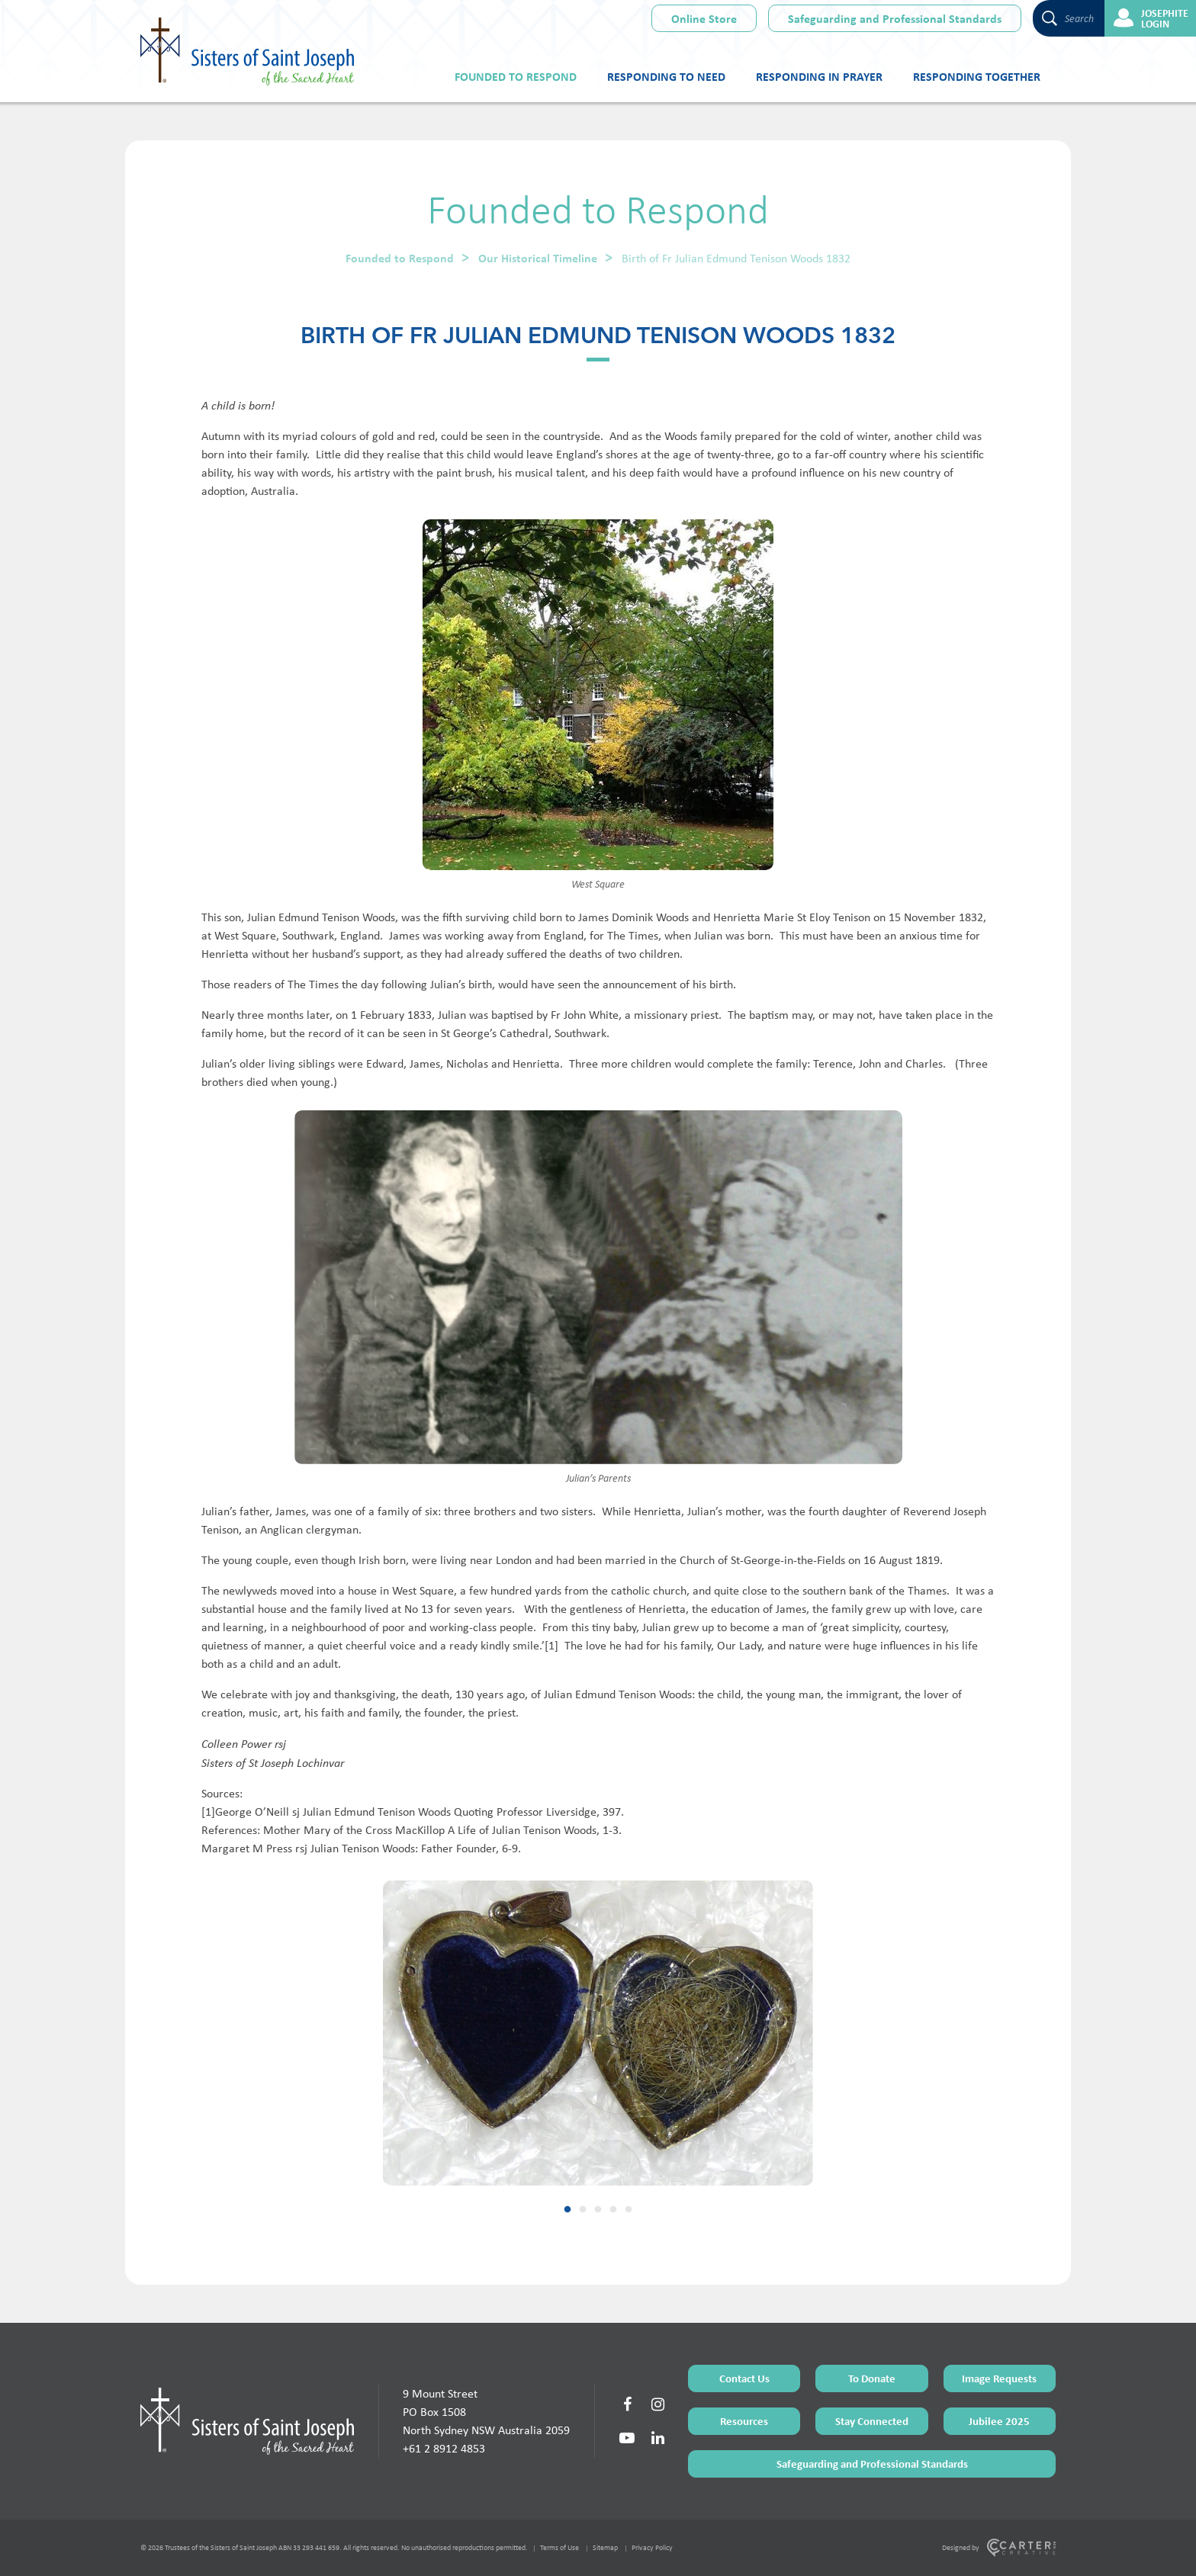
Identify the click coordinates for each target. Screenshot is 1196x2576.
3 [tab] (598, 2210)
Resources (744, 2421)
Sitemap (605, 2547)
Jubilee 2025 (999, 2421)
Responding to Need (666, 76)
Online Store (704, 18)
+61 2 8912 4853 (444, 2448)
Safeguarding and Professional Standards (894, 18)
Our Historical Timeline (537, 257)
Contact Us (744, 2378)
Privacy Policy (652, 2547)
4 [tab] (613, 2210)
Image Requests (999, 2378)
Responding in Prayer (819, 76)
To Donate (871, 2378)
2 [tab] (582, 2210)
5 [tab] (628, 2210)
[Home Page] (247, 2421)
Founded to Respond (516, 76)
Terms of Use (559, 2547)
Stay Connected (871, 2421)
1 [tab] (567, 2210)
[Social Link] (627, 2404)
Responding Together (976, 76)
